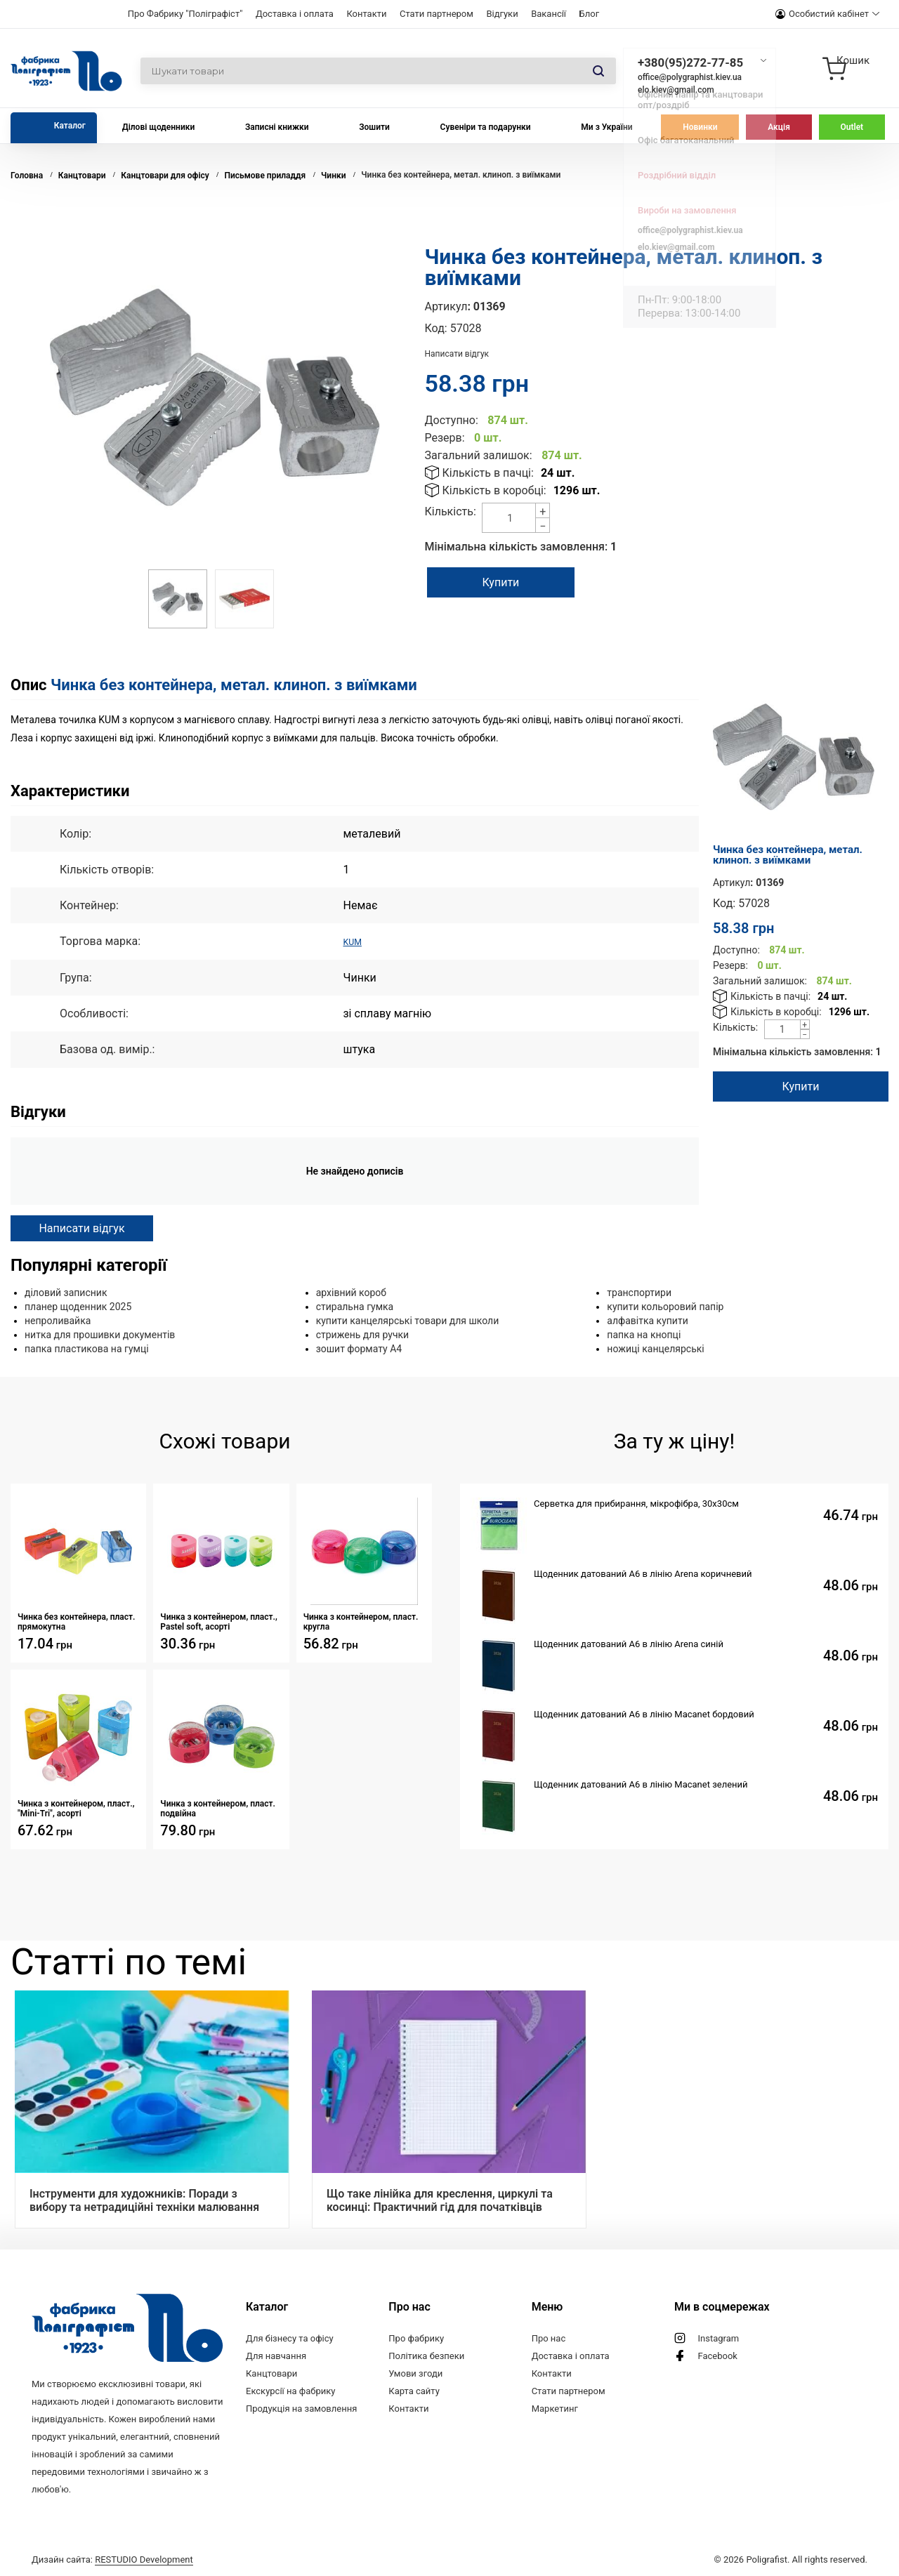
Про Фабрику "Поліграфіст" (185, 13)
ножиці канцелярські (655, 1348)
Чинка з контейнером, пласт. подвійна (217, 1808)
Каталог (70, 126)
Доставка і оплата (295, 13)
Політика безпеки (426, 2355)
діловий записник (66, 1291)
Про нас (549, 2337)
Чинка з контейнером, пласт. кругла (361, 1621)
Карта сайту (414, 2390)
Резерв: (445, 437)
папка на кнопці (644, 1334)
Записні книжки (277, 127)
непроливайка (58, 1320)
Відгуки (502, 13)
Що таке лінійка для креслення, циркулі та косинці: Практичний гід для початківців (440, 2199)
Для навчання (276, 2355)
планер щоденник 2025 (78, 1306)
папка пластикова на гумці (87, 1348)
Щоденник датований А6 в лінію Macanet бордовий (644, 1713)
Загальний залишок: (478, 455)
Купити (518, 582)
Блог (589, 13)
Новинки (700, 127)
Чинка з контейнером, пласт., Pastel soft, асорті (218, 1621)
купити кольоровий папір (665, 1306)
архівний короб (351, 1291)
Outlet (852, 127)
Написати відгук (457, 354)
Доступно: (451, 420)
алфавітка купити (647, 1320)
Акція (779, 127)
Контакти (366, 13)
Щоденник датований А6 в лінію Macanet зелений (641, 1783)
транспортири (639, 1291)
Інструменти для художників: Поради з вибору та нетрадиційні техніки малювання (144, 2199)
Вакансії (548, 13)
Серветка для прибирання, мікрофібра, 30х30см (636, 1503)
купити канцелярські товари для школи (407, 1320)
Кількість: (450, 511)
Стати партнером (436, 13)
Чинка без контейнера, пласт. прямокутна (77, 1621)
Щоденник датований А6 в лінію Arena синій (628, 1643)
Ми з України (606, 127)
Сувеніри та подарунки (485, 127)
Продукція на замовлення (301, 2408)
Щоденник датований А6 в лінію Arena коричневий (643, 1573)
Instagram (718, 2337)
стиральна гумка (355, 1306)
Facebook (717, 2355)
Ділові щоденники (158, 127)
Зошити (374, 127)
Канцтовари (271, 2372)
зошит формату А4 (359, 1348)
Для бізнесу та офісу (290, 2337)
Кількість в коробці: (494, 490)
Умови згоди (415, 2372)
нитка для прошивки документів (100, 1334)
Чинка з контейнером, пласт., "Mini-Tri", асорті (76, 1808)
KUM (355, 941)
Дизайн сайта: (112, 2556)
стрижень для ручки (362, 1334)
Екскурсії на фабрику (290, 2390)
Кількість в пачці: (488, 473)
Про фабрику (416, 2337)
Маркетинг (555, 2408)
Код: (436, 328)
